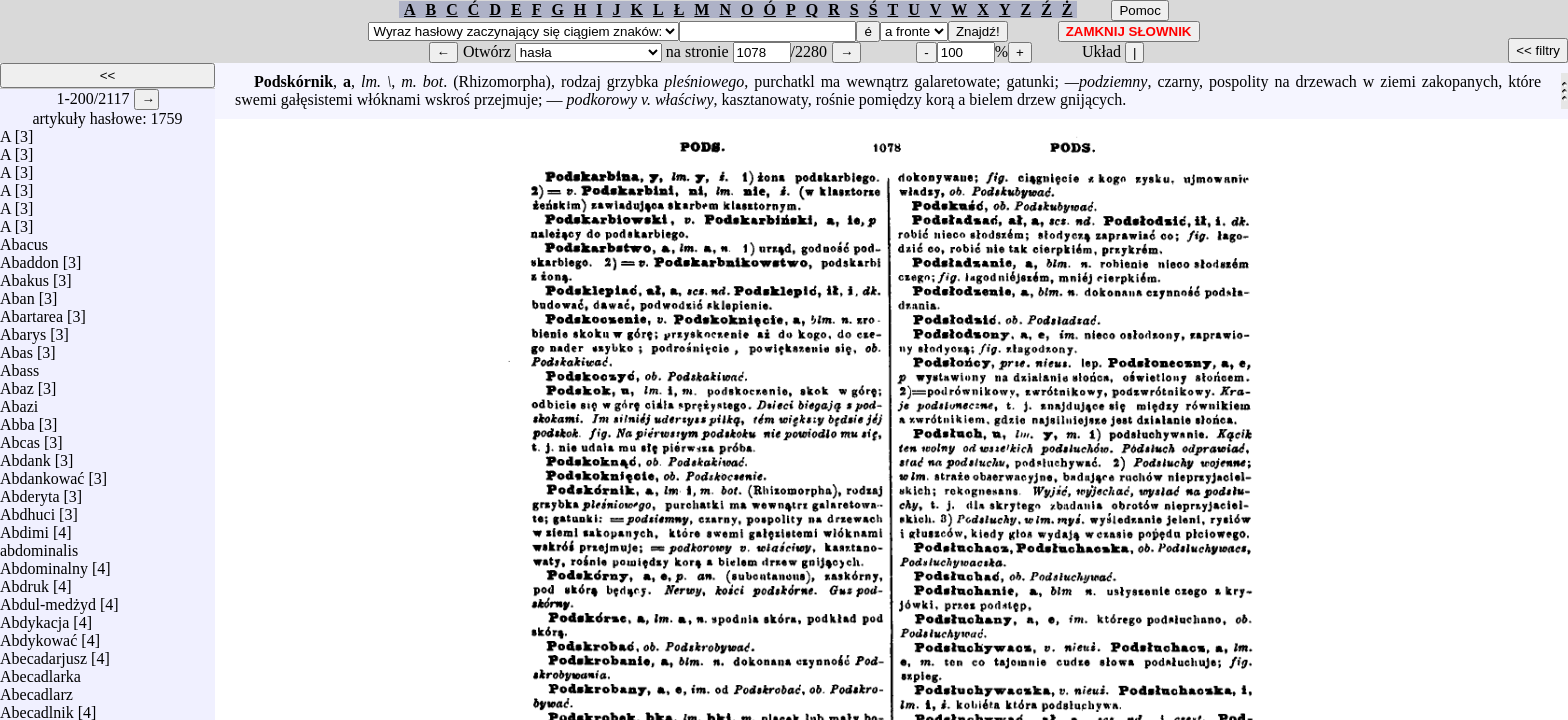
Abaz (17, 383)
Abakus (24, 275)
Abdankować (42, 473)
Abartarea (31, 311)
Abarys (23, 329)
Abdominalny (44, 563)
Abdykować (38, 635)
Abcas (20, 437)
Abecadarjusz (43, 653)
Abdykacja (34, 617)
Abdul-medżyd (48, 599)
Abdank (25, 455)
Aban (17, 293)
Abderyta (30, 491)
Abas (16, 347)
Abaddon (29, 257)
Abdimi (24, 527)
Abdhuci (27, 509)
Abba (17, 419)
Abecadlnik (37, 707)
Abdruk (24, 581)
